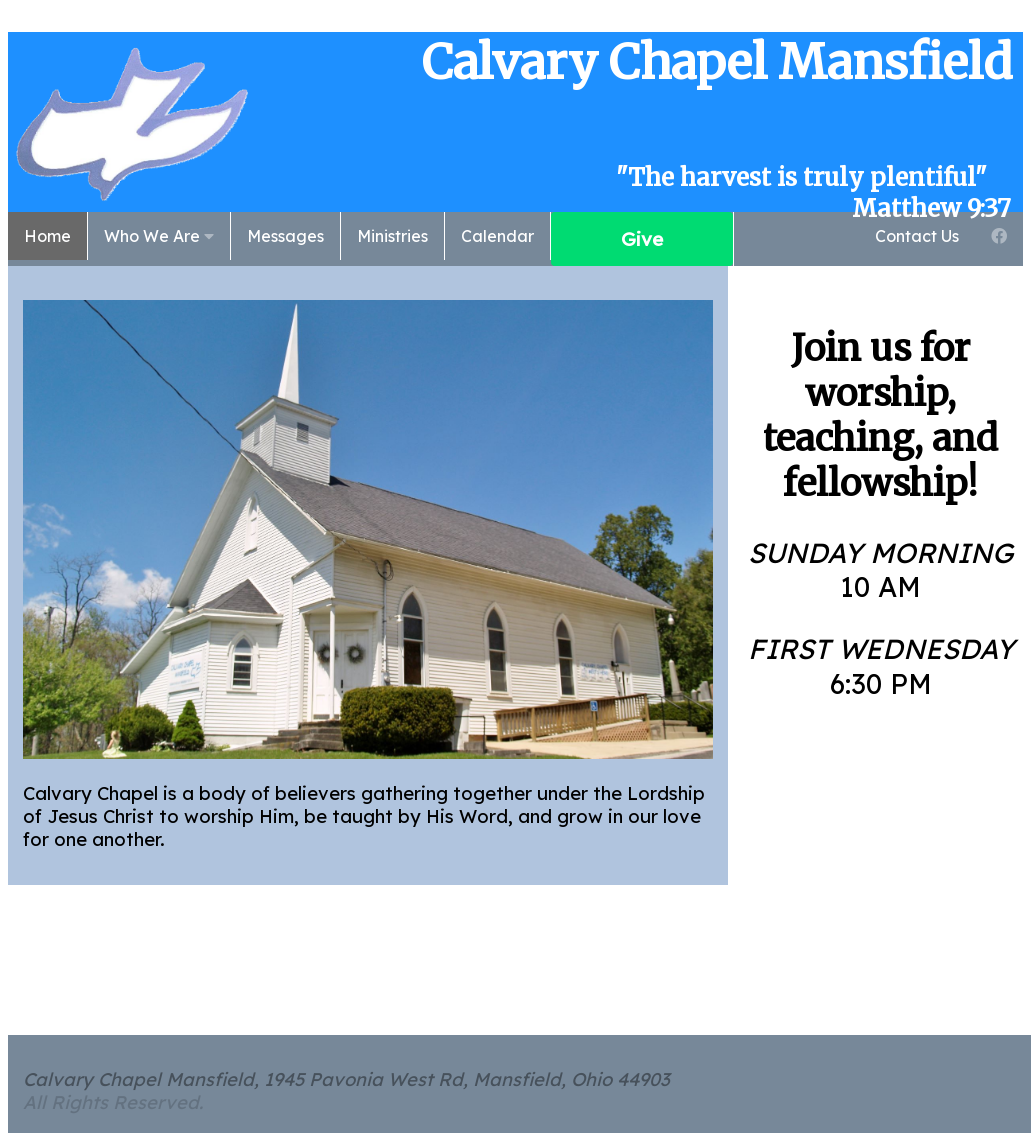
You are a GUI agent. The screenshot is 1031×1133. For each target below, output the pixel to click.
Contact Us (917, 236)
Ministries (392, 236)
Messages (285, 236)
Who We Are (159, 236)
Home (47, 236)
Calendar (497, 236)
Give (642, 239)
